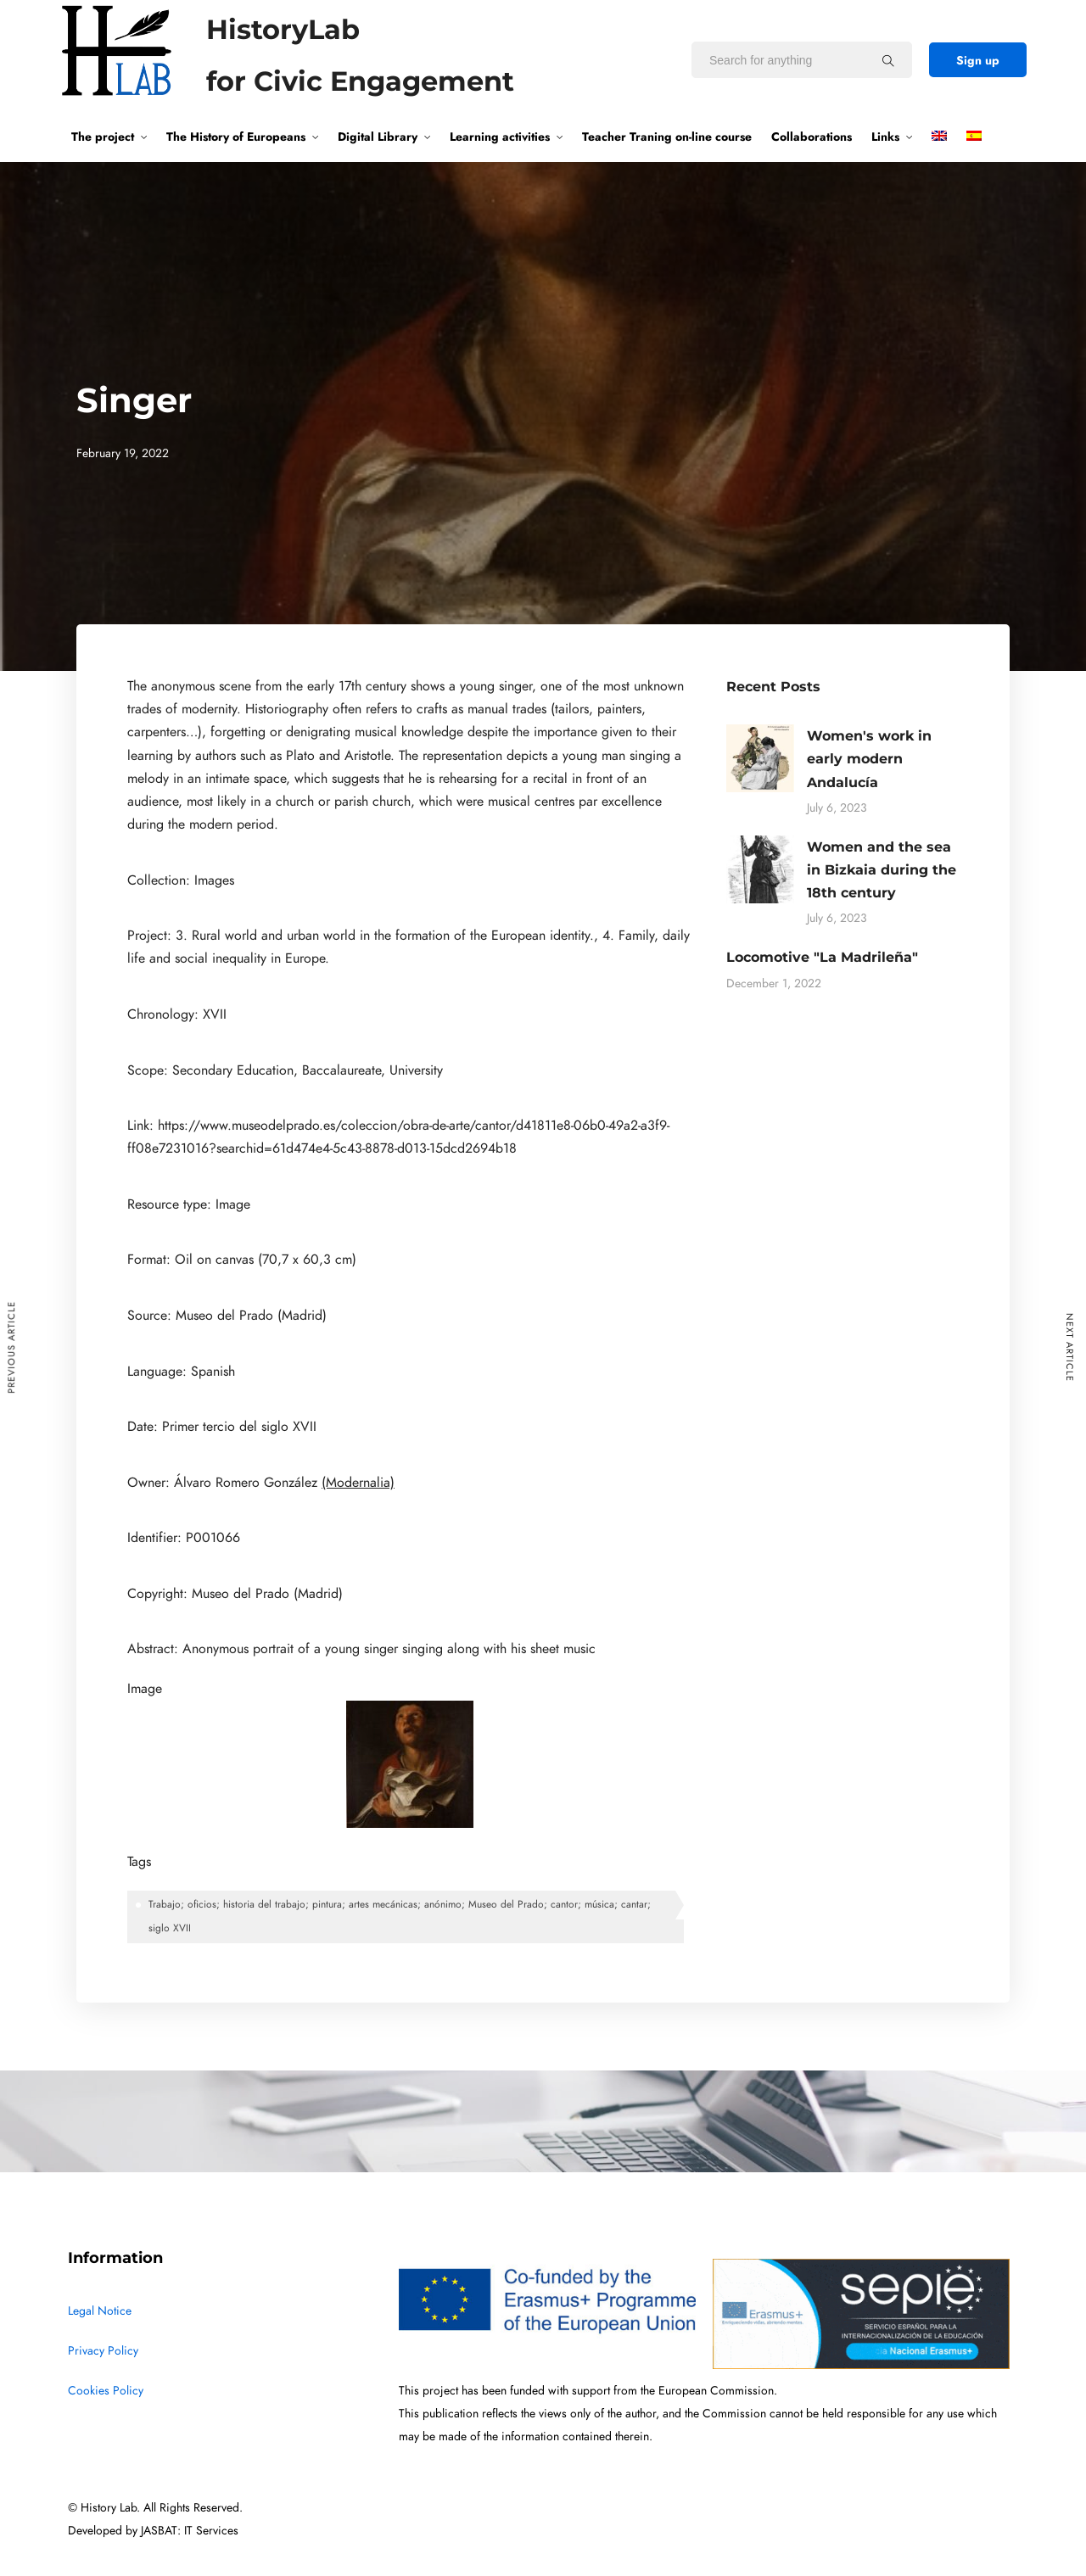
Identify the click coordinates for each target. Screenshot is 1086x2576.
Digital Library (377, 136)
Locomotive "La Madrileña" (822, 957)
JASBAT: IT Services (189, 2531)
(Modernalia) (358, 1482)
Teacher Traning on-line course (667, 136)
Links (885, 136)
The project (102, 136)
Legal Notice (100, 2311)
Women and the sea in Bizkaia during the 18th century (881, 870)
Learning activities (500, 136)
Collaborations (811, 136)
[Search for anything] (888, 60)
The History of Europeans (235, 136)
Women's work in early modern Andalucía (869, 759)
